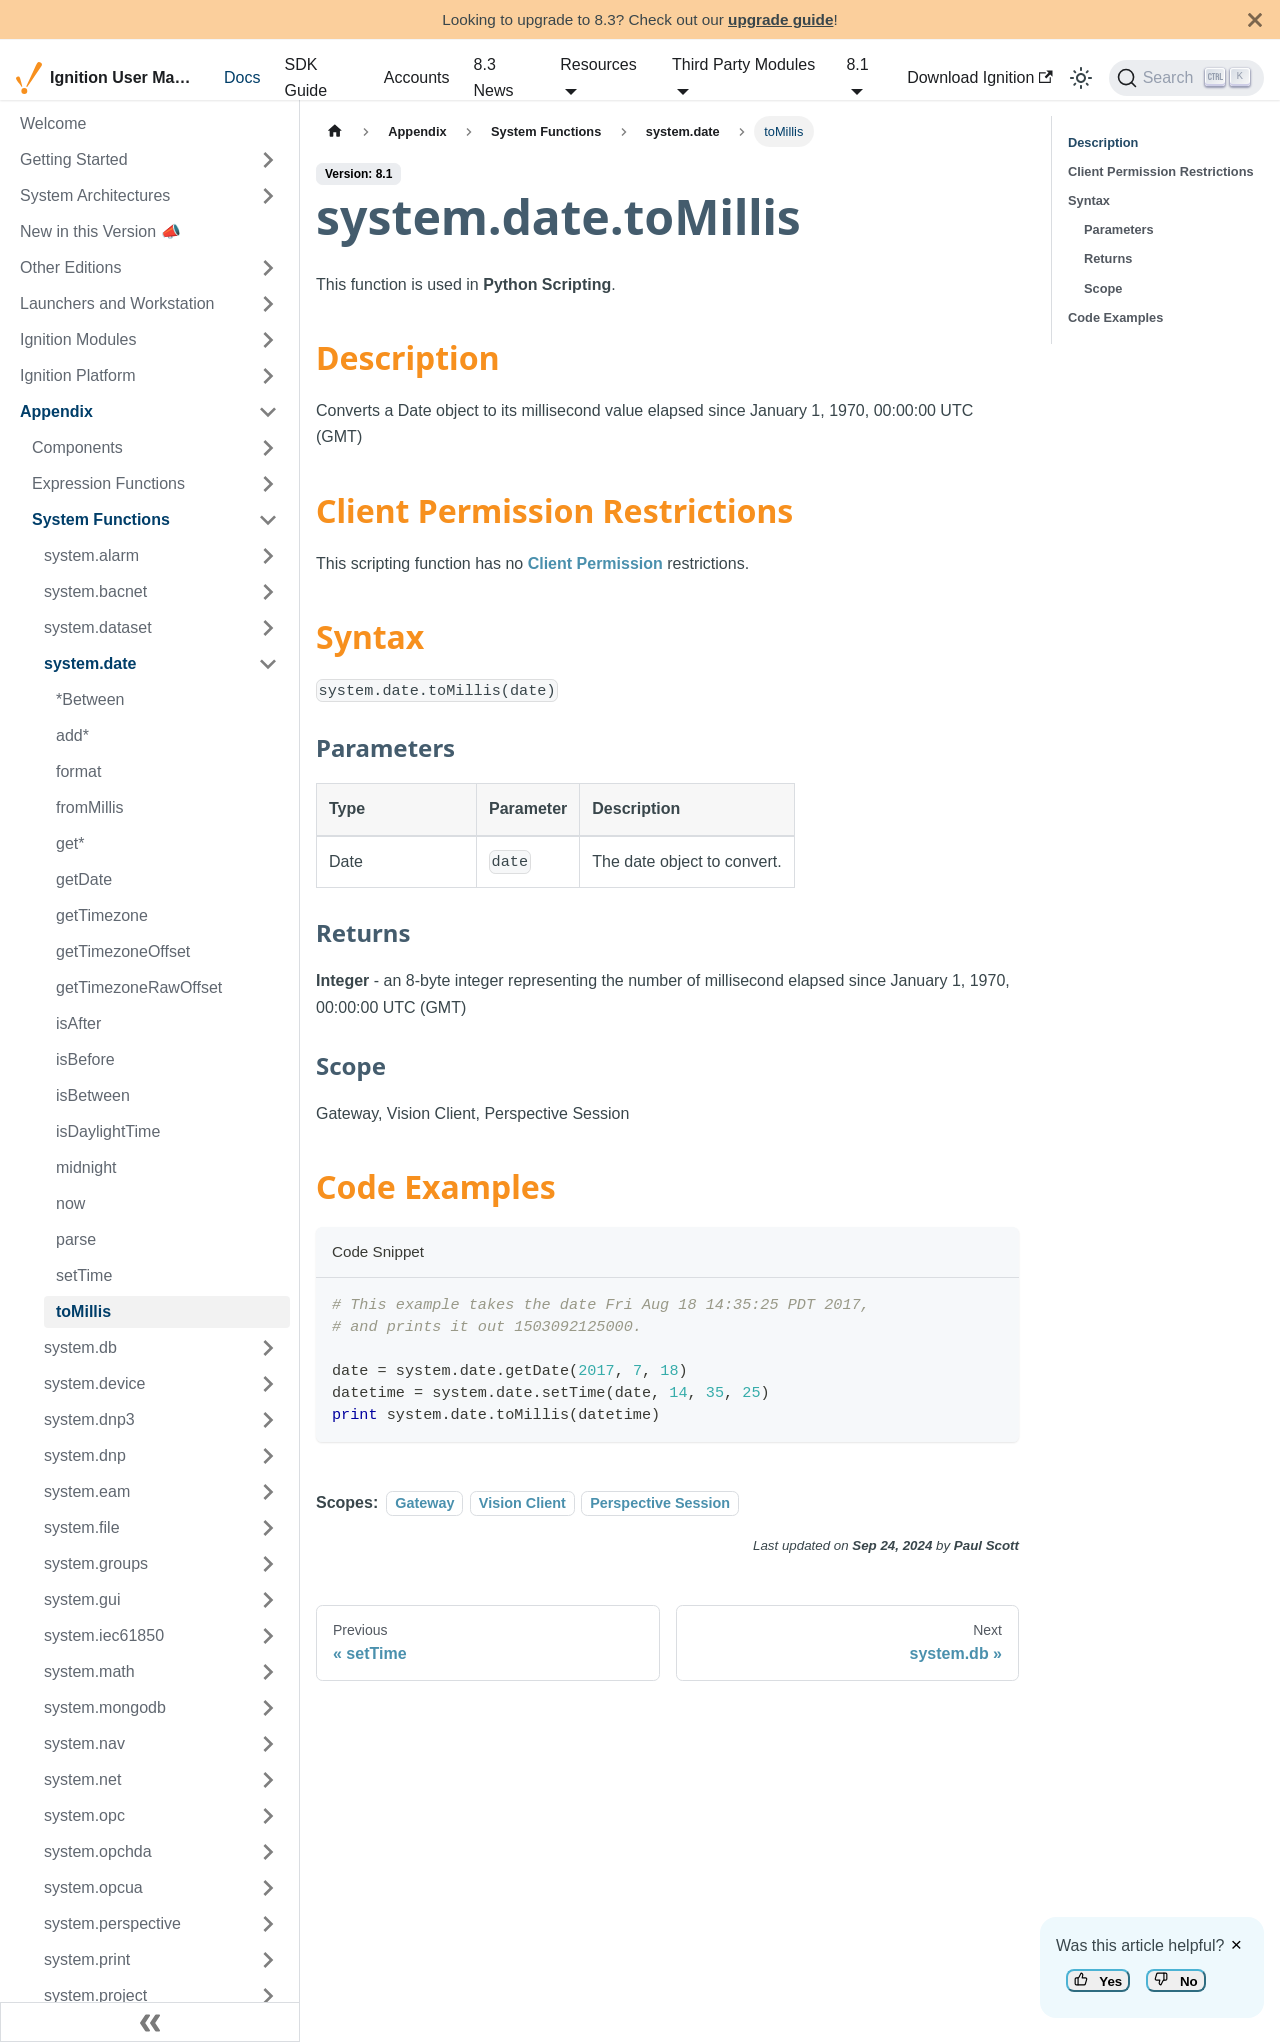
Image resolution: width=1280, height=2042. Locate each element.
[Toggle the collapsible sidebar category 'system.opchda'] (268, 1852)
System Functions (101, 519)
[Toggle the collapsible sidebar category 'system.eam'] (268, 1492)
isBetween (93, 1095)
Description (1103, 142)
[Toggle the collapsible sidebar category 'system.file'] (268, 1528)
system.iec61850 (104, 1635)
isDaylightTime (108, 1131)
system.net (82, 1779)
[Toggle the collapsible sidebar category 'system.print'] (268, 1960)
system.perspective (112, 1923)
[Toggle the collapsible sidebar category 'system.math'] (268, 1672)
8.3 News (494, 77)
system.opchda (98, 1851)
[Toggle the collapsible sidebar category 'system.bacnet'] (268, 592)
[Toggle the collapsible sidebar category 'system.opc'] (268, 1816)
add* (72, 735)
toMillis (83, 1311)
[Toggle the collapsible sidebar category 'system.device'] (268, 1384)
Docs (242, 77)
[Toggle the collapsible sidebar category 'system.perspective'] (268, 1924)
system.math (89, 1671)
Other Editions (70, 267)
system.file (82, 1527)
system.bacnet (95, 591)
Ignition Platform (78, 375)
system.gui (82, 1599)
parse (76, 1239)
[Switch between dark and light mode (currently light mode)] (1081, 78)
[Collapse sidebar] (150, 2022)
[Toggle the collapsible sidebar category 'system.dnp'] (268, 1456)
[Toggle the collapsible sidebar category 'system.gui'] (268, 1600)
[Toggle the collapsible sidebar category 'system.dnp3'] (268, 1420)
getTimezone (102, 915)
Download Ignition (980, 77)
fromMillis (90, 807)
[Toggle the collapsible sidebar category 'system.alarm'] (268, 556)
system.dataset (98, 627)
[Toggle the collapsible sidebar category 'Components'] (268, 448)
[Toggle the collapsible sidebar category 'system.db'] (268, 1348)
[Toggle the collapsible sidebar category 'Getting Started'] (268, 160)
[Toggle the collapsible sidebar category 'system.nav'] (268, 1744)
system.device (94, 1383)
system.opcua (93, 1887)
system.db (80, 1347)
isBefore (85, 1059)
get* (70, 843)
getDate (84, 879)
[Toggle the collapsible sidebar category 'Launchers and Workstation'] (268, 304)
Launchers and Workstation (117, 303)
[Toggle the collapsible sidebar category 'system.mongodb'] (268, 1708)
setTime (84, 1275)
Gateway (424, 1503)
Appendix (56, 411)
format (78, 771)
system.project (95, 1995)
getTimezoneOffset (123, 951)
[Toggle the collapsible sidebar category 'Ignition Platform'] (268, 376)
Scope (1103, 288)
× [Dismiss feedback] (1236, 1944)
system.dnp (85, 1455)
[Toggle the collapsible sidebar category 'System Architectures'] (268, 196)
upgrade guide (780, 19)
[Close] (1255, 19)
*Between (90, 699)
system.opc (84, 1815)
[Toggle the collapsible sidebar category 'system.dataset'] (268, 628)
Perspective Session (660, 1503)
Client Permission (595, 563)
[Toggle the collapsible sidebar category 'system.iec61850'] (268, 1636)
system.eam (87, 1491)
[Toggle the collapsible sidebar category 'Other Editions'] (268, 268)
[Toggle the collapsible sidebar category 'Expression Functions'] (268, 484)
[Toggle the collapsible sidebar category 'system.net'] (268, 1780)
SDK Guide (305, 77)
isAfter (78, 1023)
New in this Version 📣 (100, 231)
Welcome (53, 123)
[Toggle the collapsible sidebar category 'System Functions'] (268, 520)
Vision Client (522, 1503)
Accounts (417, 77)
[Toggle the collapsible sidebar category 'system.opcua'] (268, 1888)
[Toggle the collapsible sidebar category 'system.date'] (268, 664)
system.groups (96, 1563)
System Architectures (95, 195)
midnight (86, 1167)
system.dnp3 (89, 1419)
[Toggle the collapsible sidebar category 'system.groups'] (268, 1564)
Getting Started (74, 159)
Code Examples (1115, 317)
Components (77, 447)
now (70, 1203)
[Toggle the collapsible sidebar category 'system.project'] (268, 1996)
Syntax (1089, 200)
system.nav (84, 1743)
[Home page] (335, 131)
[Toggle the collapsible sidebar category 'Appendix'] (268, 412)
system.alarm (91, 555)
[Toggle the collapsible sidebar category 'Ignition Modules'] (268, 340)
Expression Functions (108, 483)
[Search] (1186, 78)
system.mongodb (105, 1707)
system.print (87, 1959)
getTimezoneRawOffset (139, 987)
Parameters (1119, 229)
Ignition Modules (78, 339)
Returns (1108, 258)
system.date (90, 663)
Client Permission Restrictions (1161, 171)
